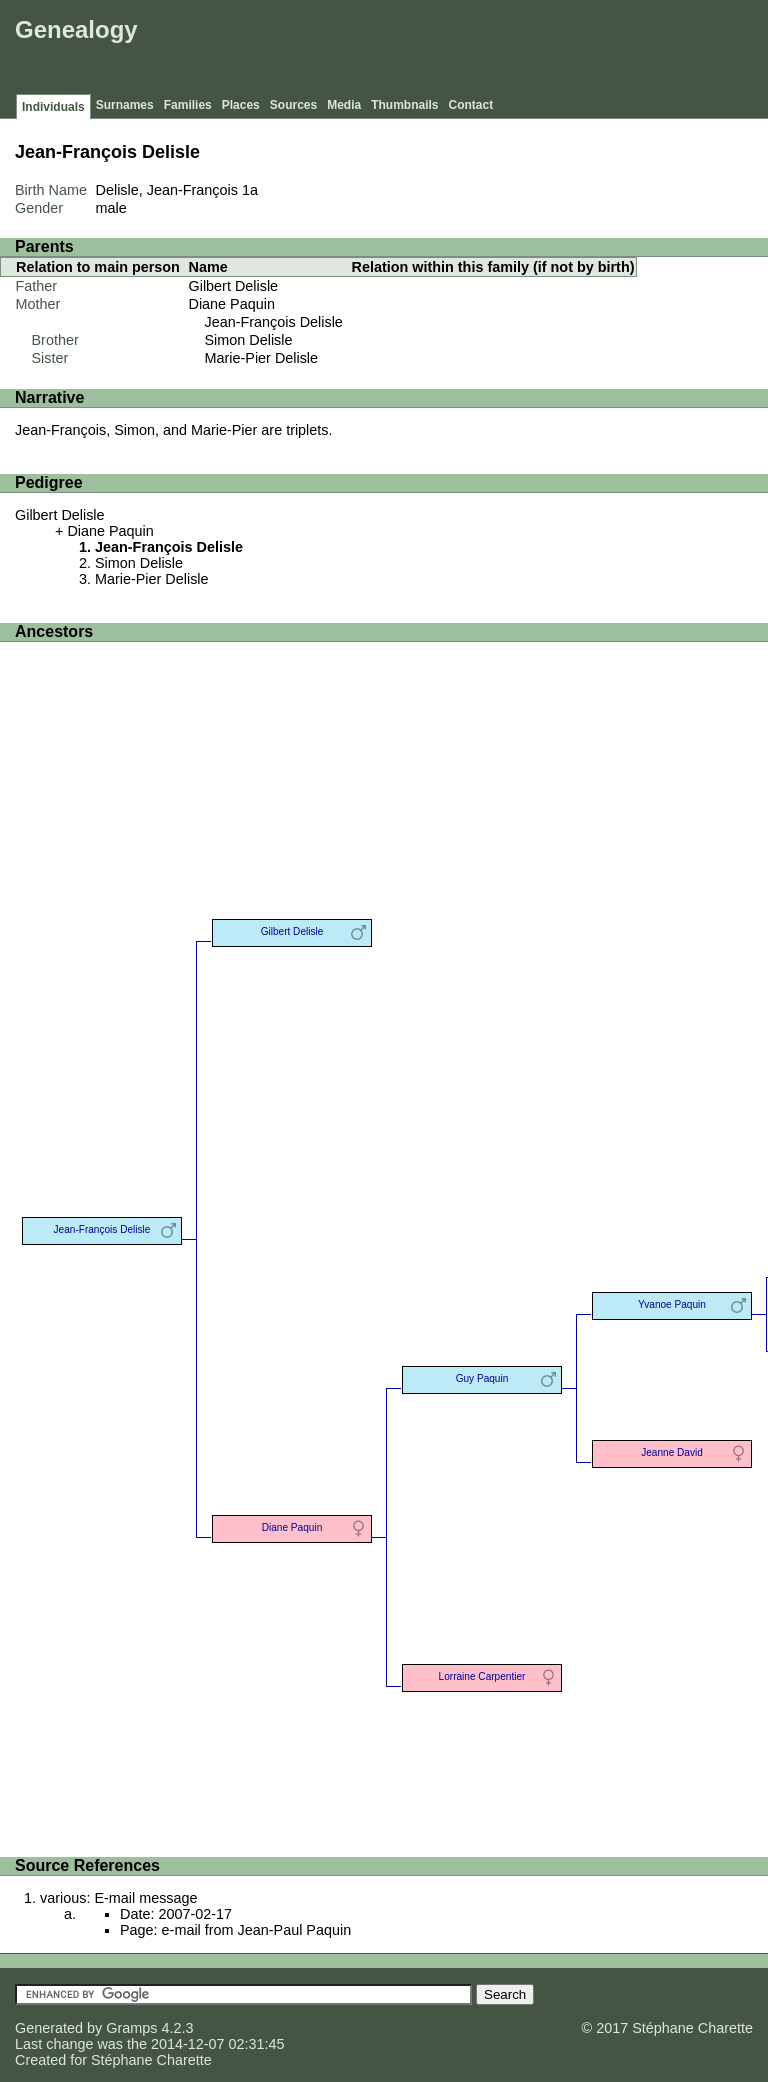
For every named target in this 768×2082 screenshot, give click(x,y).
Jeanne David (672, 1452)
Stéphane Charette (151, 2060)
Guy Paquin (482, 1378)
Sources (293, 105)
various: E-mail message (119, 1898)
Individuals (53, 107)
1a (250, 190)
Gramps (131, 2028)
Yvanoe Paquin (672, 1304)
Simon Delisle (249, 340)
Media (344, 105)
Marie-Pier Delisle (262, 358)
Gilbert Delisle (234, 286)
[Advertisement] (399, 50)
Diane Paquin (232, 304)
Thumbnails (404, 105)
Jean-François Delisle (274, 322)
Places (241, 105)
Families (188, 105)
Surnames (125, 105)
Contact (471, 105)
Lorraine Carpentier (482, 1676)
